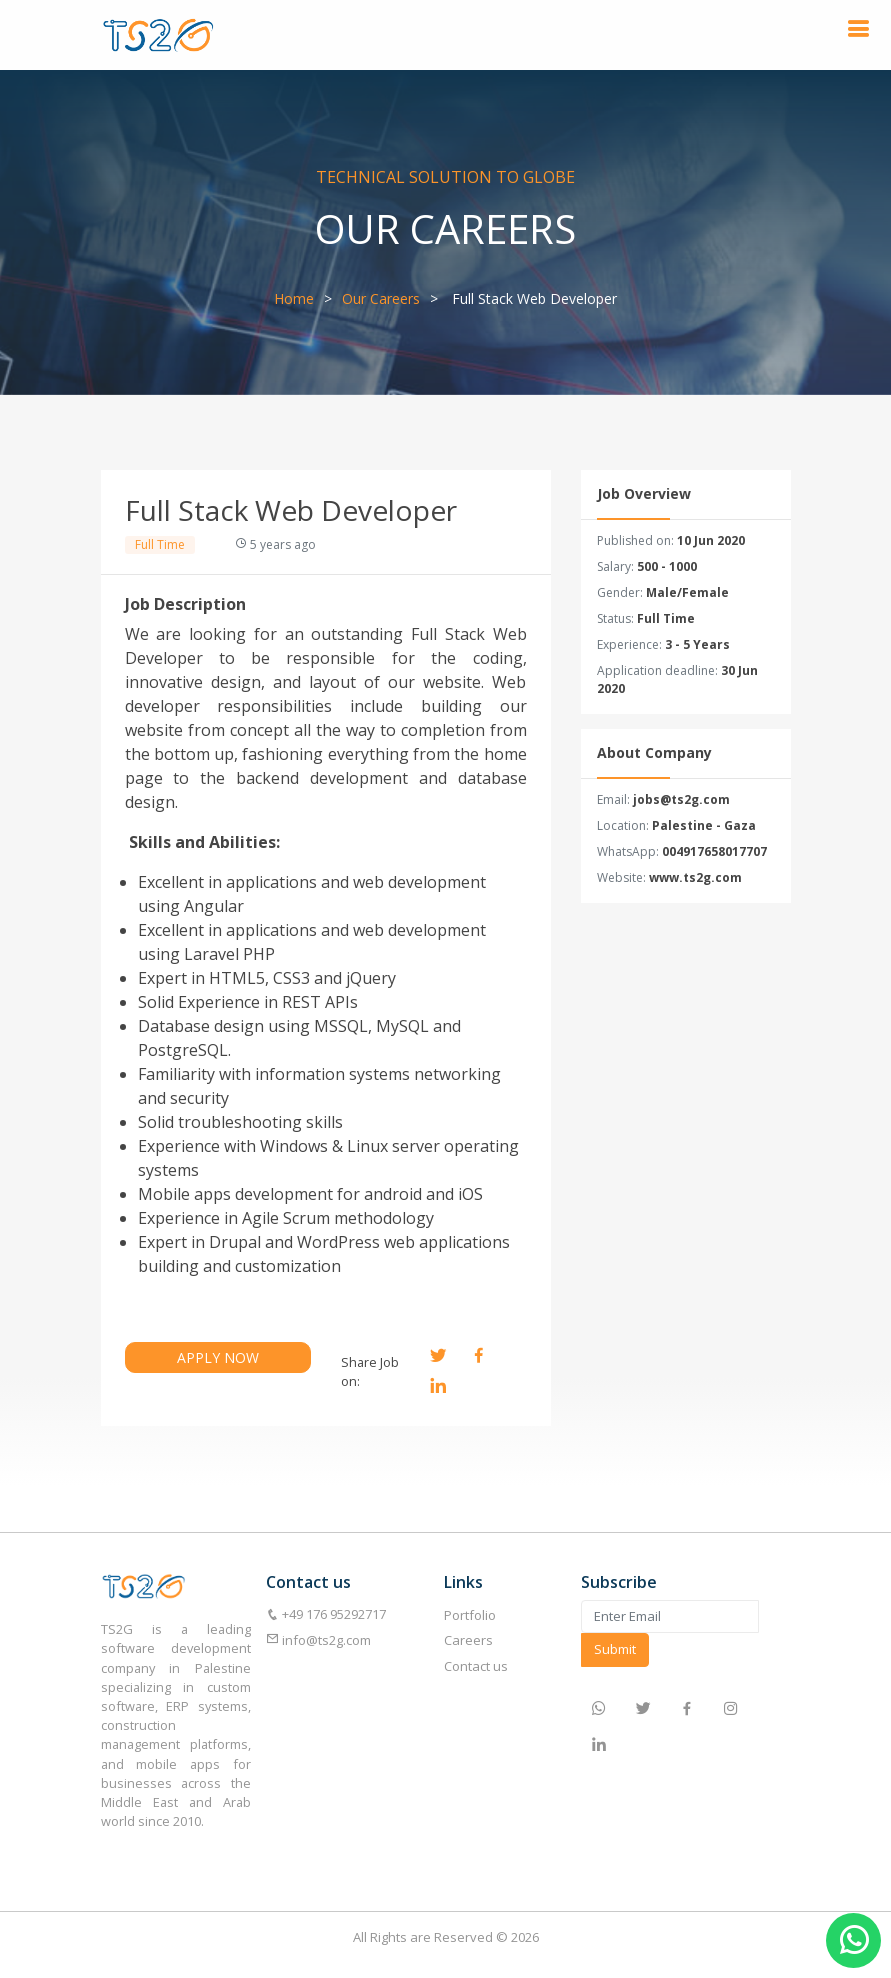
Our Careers (381, 298)
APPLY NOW (218, 1357)
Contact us (476, 1666)
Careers (468, 1640)
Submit (615, 1649)
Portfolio (470, 1615)
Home (294, 298)
